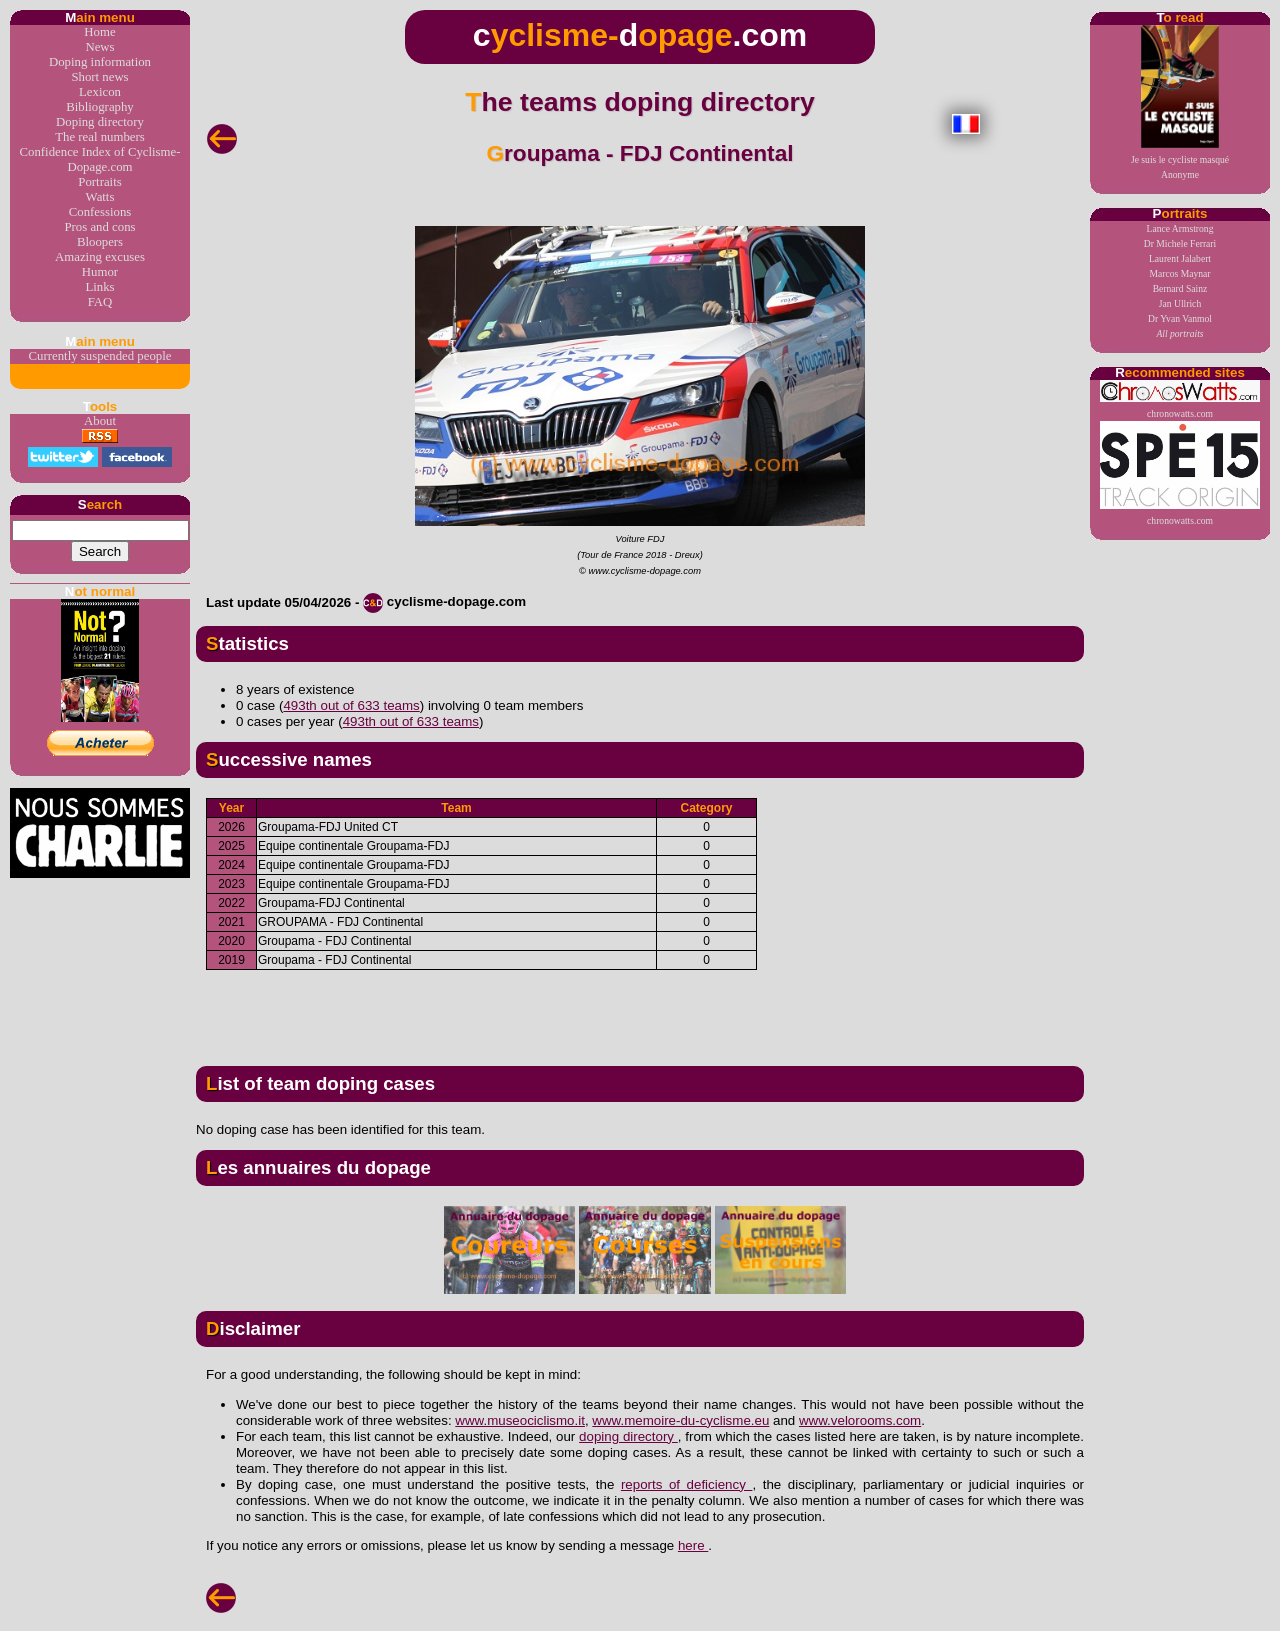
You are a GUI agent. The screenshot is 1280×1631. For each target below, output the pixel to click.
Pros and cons (99, 227)
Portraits (99, 182)
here (693, 1545)
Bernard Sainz (1180, 288)
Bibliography (100, 107)
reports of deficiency (687, 1484)
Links (99, 287)
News (99, 47)
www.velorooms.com (860, 1420)
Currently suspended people (100, 356)
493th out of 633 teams (351, 705)
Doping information (100, 62)
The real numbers (100, 137)
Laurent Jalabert (1180, 258)
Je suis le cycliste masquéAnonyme (1180, 102)
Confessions (100, 212)
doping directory (628, 1436)
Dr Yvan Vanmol (1180, 318)
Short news (99, 77)
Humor (100, 272)
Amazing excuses (100, 257)
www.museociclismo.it (520, 1420)
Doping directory (100, 122)
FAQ (100, 302)
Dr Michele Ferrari (1180, 243)
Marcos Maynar (1179, 273)
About (100, 421)
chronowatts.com (1180, 399)
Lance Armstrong (1180, 228)
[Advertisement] (640, 1010)
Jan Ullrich (1180, 303)
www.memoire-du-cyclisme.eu (680, 1420)
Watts (100, 197)
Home (99, 32)
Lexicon (100, 92)
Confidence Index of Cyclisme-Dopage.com (100, 159)
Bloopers (100, 242)
